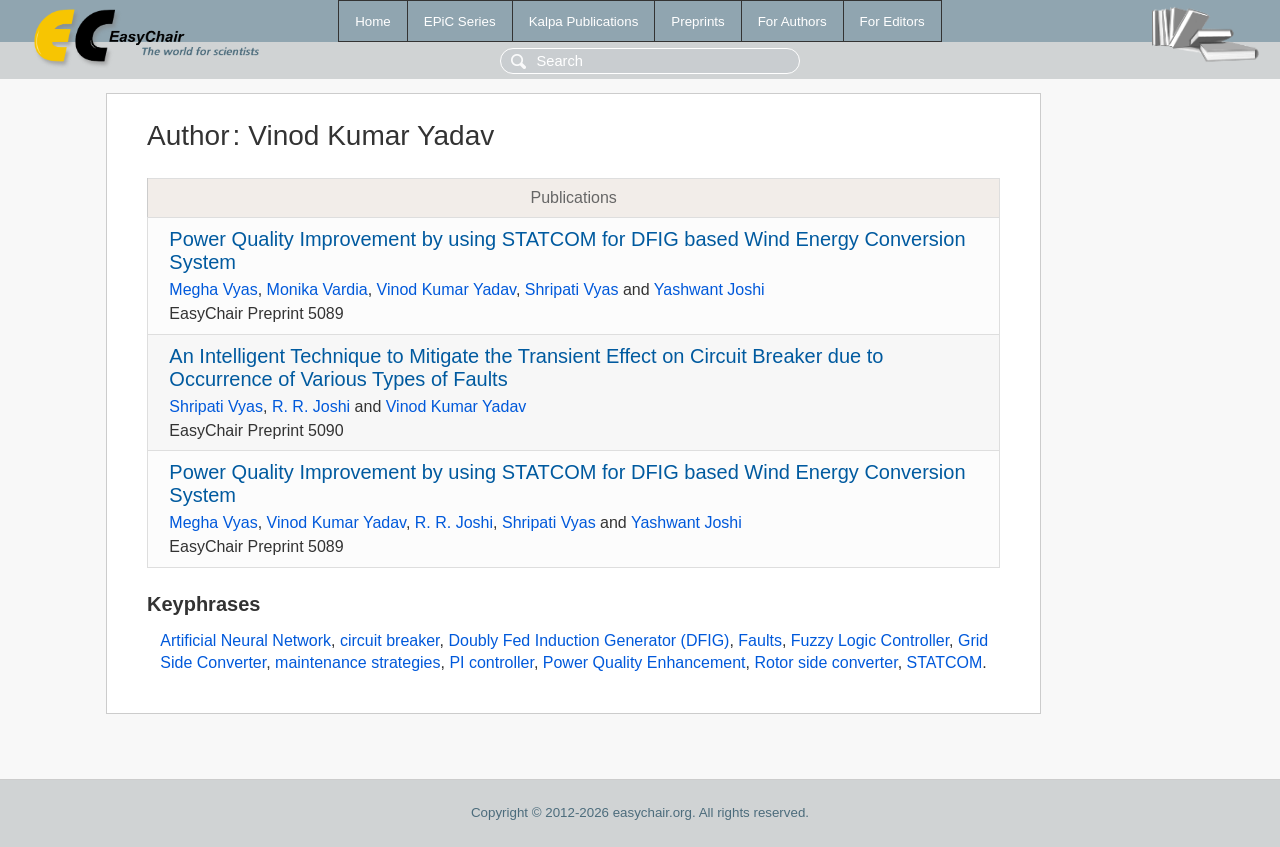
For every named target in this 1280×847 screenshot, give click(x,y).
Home (373, 21)
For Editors (892, 21)
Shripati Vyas (572, 289)
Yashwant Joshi (709, 289)
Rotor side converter (825, 662)
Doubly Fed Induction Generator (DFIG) (588, 640)
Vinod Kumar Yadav (446, 289)
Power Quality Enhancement (644, 662)
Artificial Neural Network (245, 640)
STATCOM (945, 662)
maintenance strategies (357, 662)
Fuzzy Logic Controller (870, 640)
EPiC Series (460, 21)
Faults (760, 640)
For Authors (792, 21)
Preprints (697, 21)
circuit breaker (390, 640)
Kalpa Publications (584, 21)
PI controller (491, 662)
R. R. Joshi (311, 406)
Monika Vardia (317, 289)
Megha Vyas (213, 289)
